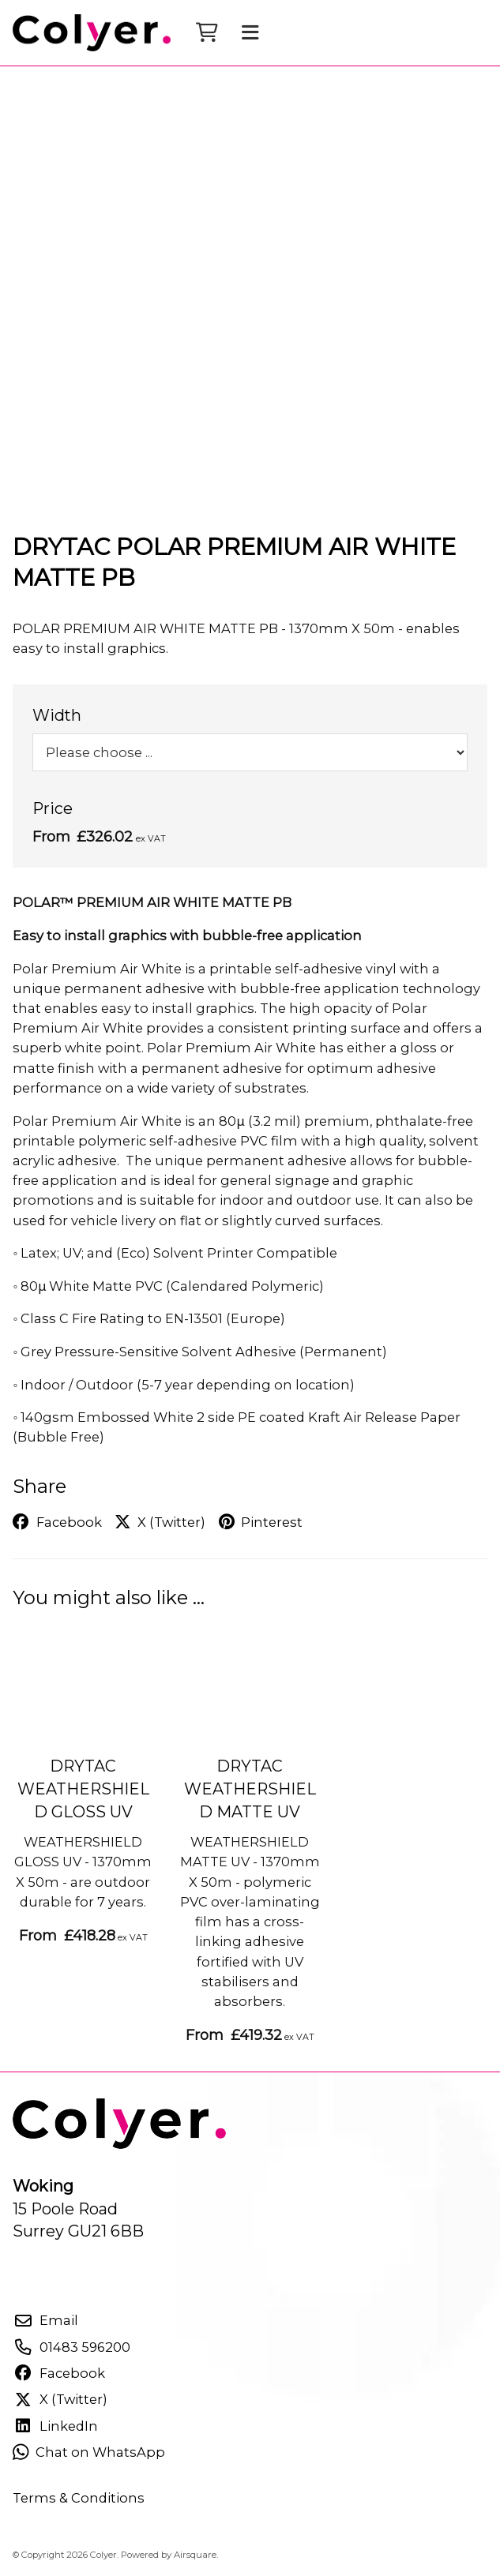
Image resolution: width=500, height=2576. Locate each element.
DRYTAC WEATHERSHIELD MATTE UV (250, 1788)
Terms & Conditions (79, 2498)
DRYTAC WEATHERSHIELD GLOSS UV (83, 1788)
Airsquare (195, 2554)
